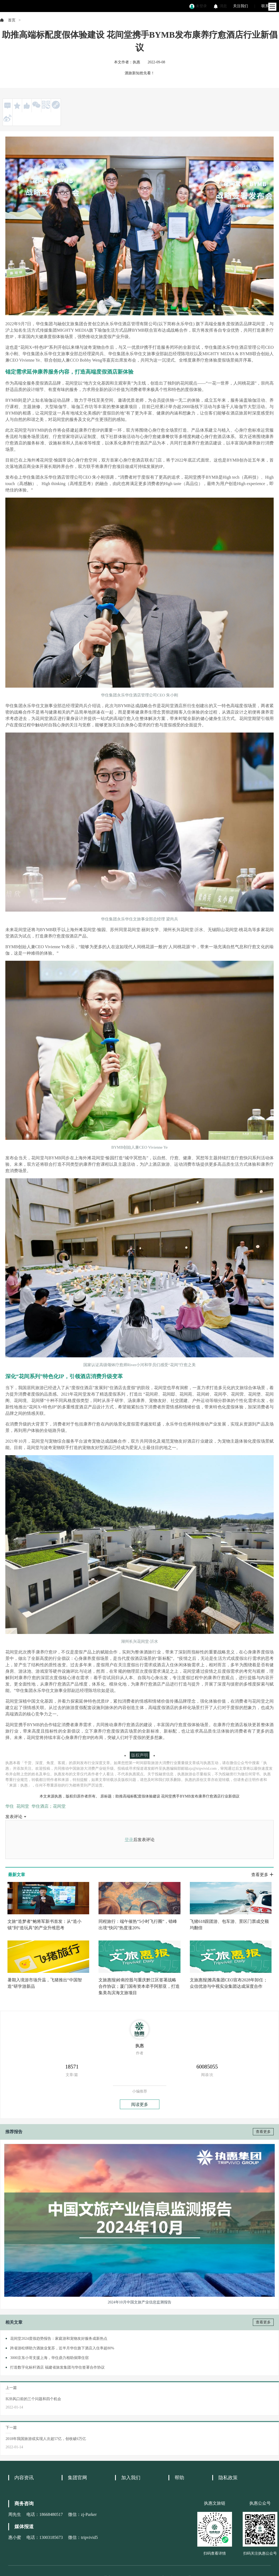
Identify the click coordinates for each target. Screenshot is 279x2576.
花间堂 (22, 1806)
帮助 (179, 2477)
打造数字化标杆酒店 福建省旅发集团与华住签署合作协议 (57, 2367)
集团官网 (77, 2477)
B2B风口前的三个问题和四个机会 (33, 2399)
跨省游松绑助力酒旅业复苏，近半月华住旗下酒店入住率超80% (62, 2348)
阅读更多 (139, 2104)
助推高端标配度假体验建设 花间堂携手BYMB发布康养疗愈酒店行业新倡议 (177, 1796)
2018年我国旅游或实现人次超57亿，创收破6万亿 (46, 2439)
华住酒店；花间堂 (49, 1806)
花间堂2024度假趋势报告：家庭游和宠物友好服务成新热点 (58, 2339)
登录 (129, 1839)
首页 (11, 20)
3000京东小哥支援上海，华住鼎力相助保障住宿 (49, 2358)
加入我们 (130, 2477)
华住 (9, 1806)
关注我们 (240, 6)
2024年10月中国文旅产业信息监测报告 (139, 2302)
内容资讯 (24, 2477)
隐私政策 (228, 2477)
